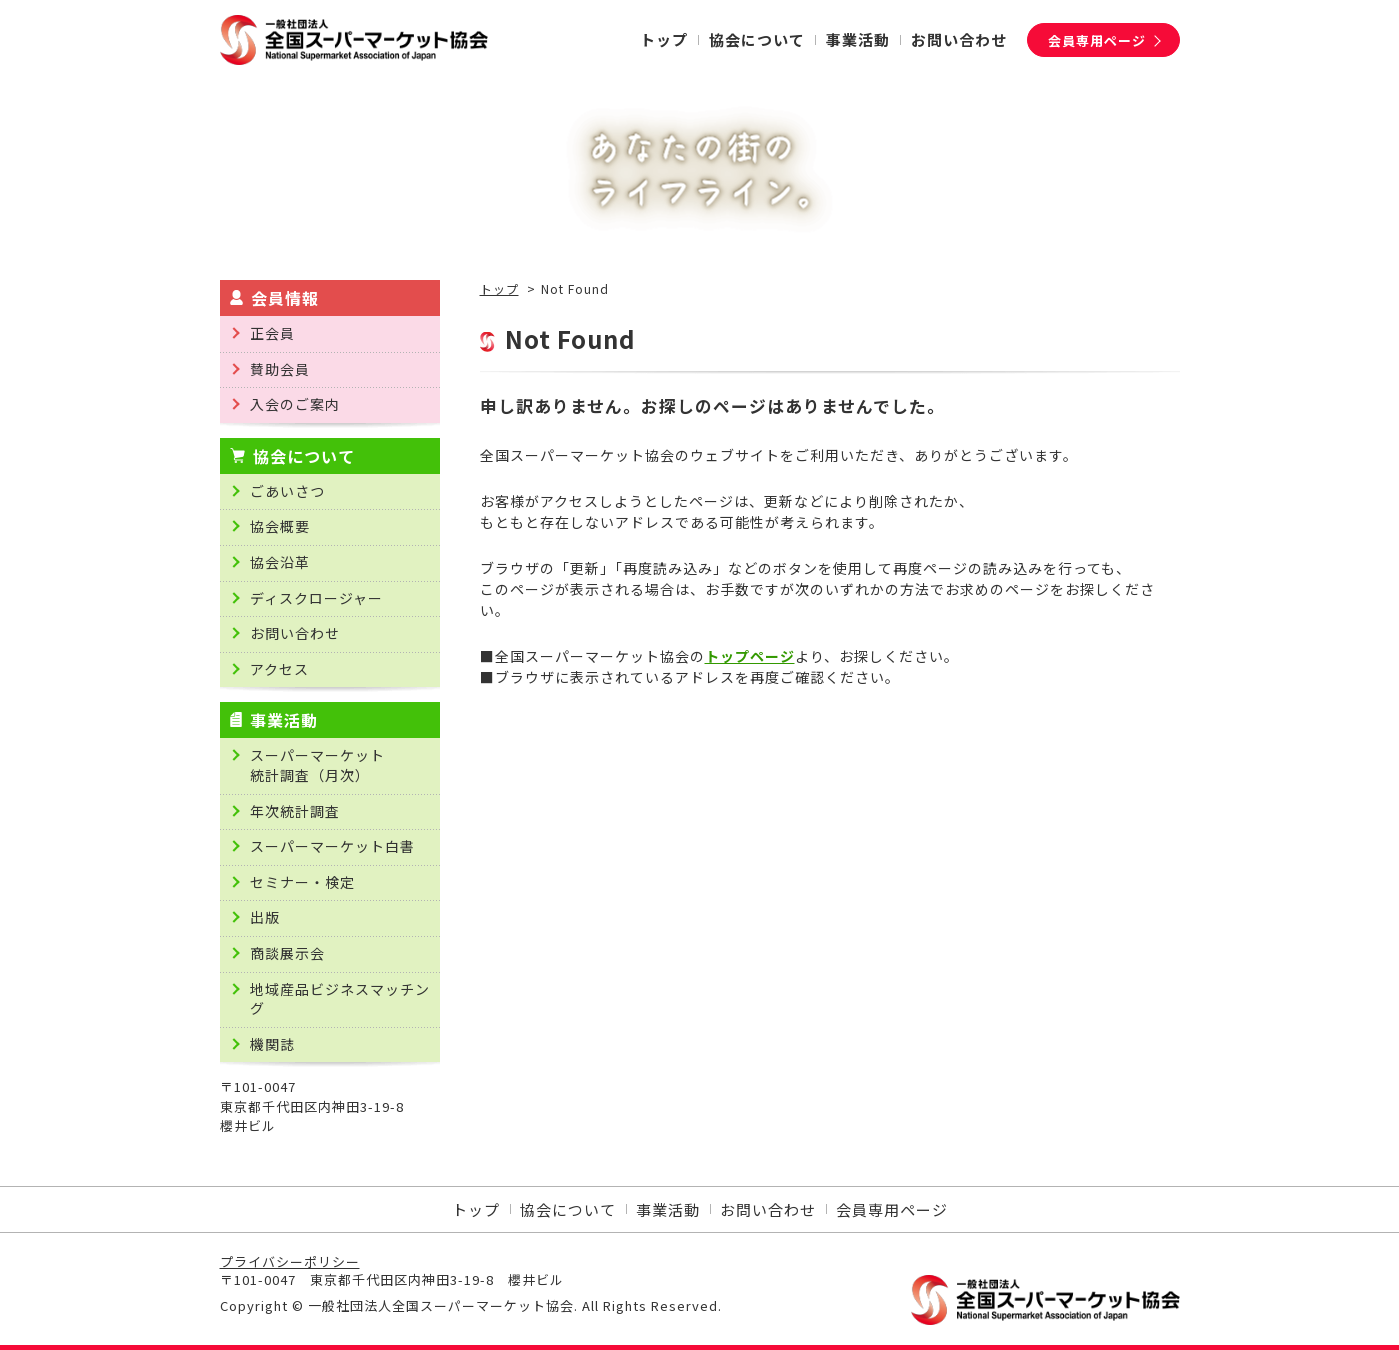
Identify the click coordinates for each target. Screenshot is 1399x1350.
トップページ (750, 656)
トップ (499, 289)
